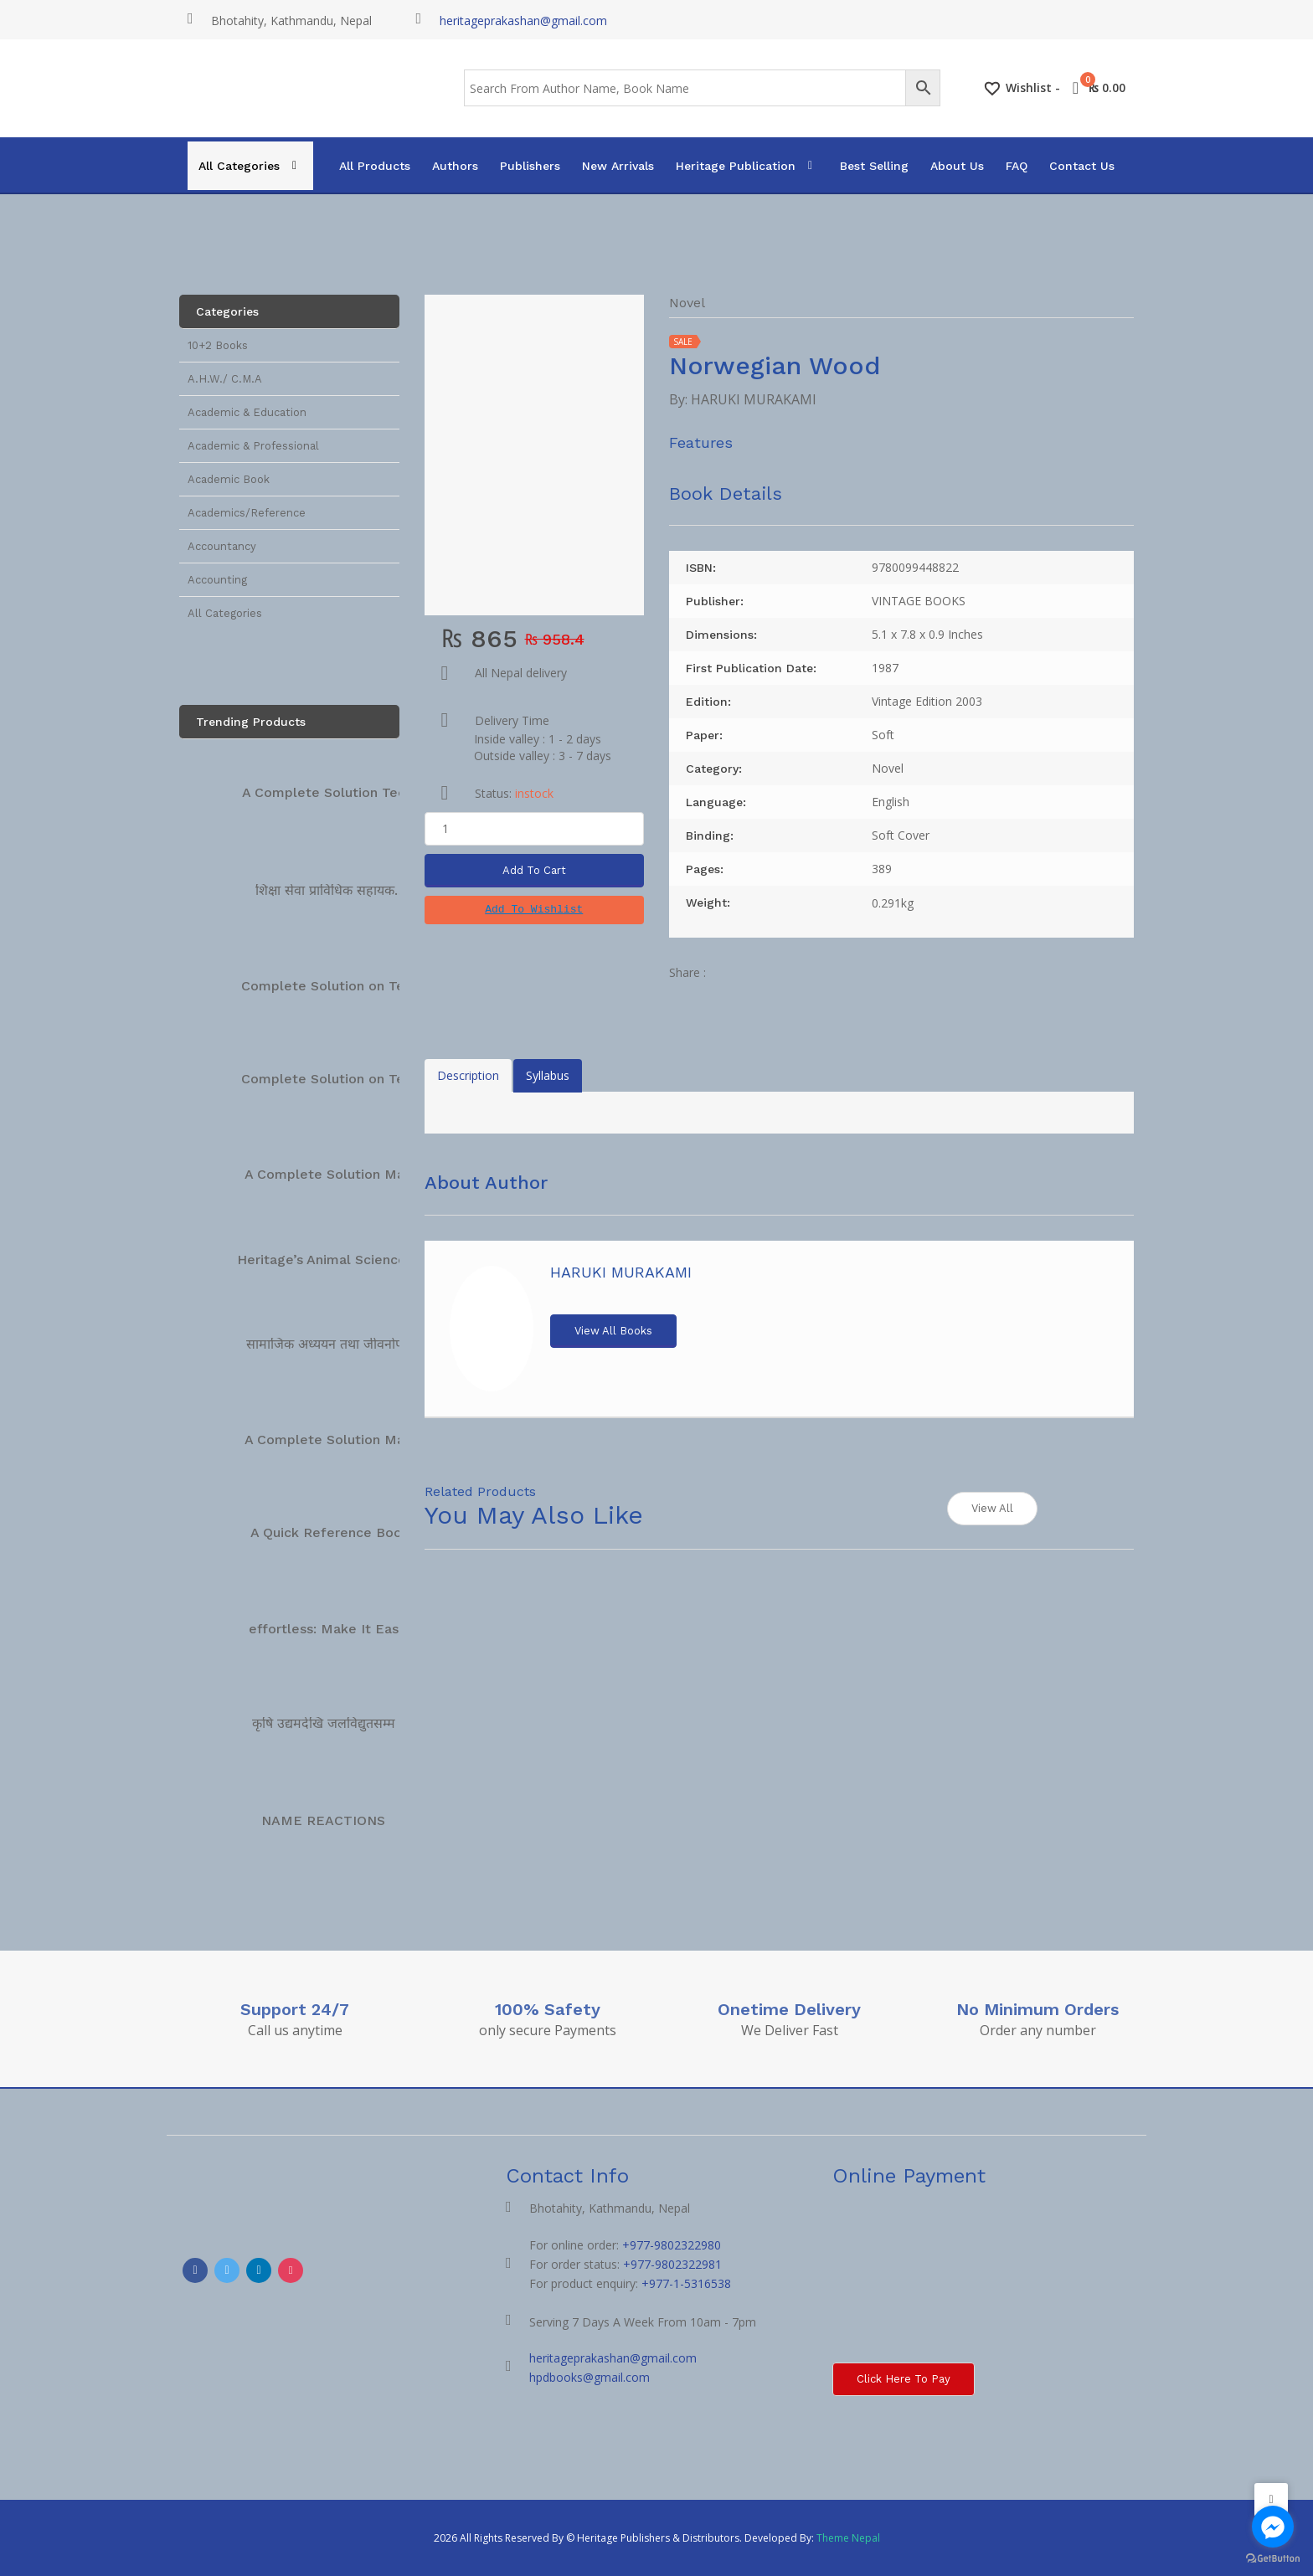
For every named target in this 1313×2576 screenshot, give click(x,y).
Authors (455, 165)
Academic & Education (247, 412)
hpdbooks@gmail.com (589, 2377)
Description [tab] (468, 1075)
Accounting (217, 579)
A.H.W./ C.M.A (225, 379)
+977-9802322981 (672, 2264)
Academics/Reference (247, 512)
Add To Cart (534, 870)
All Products (374, 165)
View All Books (613, 1330)
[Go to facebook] (1273, 2527)
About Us (957, 165)
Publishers (530, 165)
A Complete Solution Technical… (348, 792)
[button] (534, 910)
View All (992, 1508)
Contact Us (1082, 165)
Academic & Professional (253, 446)
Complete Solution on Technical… (351, 986)
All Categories (239, 165)
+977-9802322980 (671, 2245)
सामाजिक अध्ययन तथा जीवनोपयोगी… (341, 1344)
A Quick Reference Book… (335, 1532)
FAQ (1016, 165)
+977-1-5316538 (686, 2283)
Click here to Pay (903, 2379)
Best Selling (874, 165)
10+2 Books (218, 345)
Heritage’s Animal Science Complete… (362, 1259)
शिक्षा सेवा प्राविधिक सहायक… (330, 890)
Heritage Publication (736, 165)
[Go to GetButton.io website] (1273, 2558)
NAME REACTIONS (323, 1820)
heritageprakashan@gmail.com (523, 20)
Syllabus (547, 1075)
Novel (687, 303)
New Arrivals (618, 165)
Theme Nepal (848, 2538)
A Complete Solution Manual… (344, 1174)
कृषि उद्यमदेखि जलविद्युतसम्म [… (334, 1723)
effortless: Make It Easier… (337, 1629)
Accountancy (222, 546)
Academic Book (229, 479)
